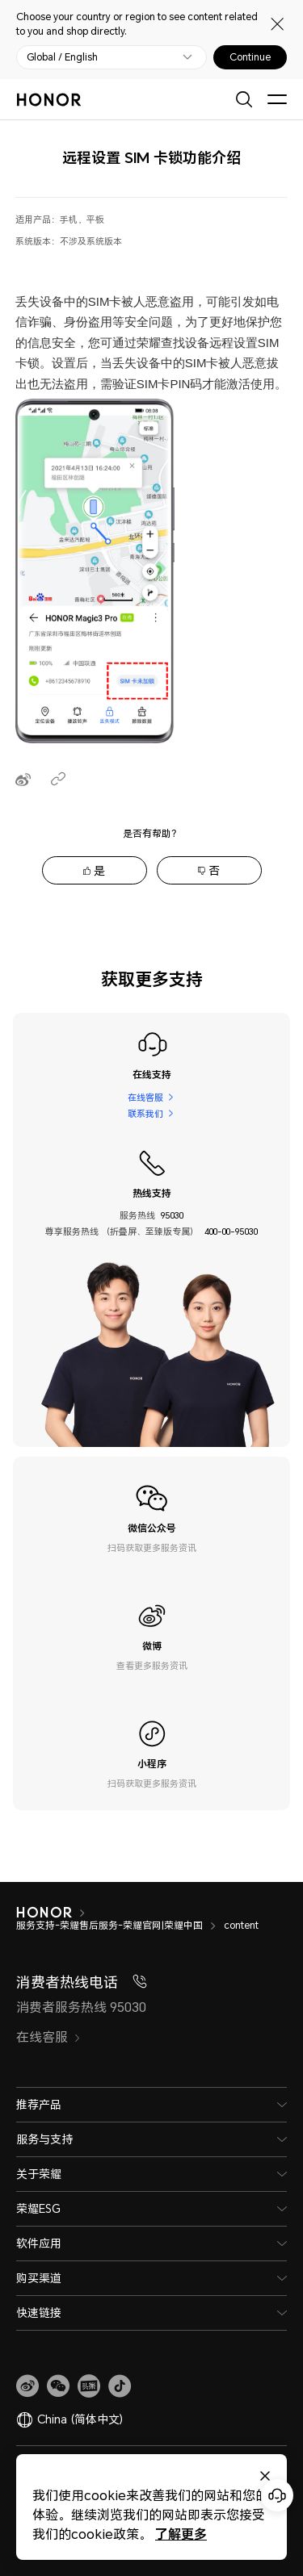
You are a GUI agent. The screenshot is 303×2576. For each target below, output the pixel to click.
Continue (250, 57)
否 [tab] (214, 870)
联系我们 (145, 1113)
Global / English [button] (62, 57)
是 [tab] (99, 870)
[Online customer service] (277, 2495)
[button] (58, 2386)
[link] (27, 2386)
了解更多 (173, 2533)
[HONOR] (54, 1912)
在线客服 (145, 1097)
